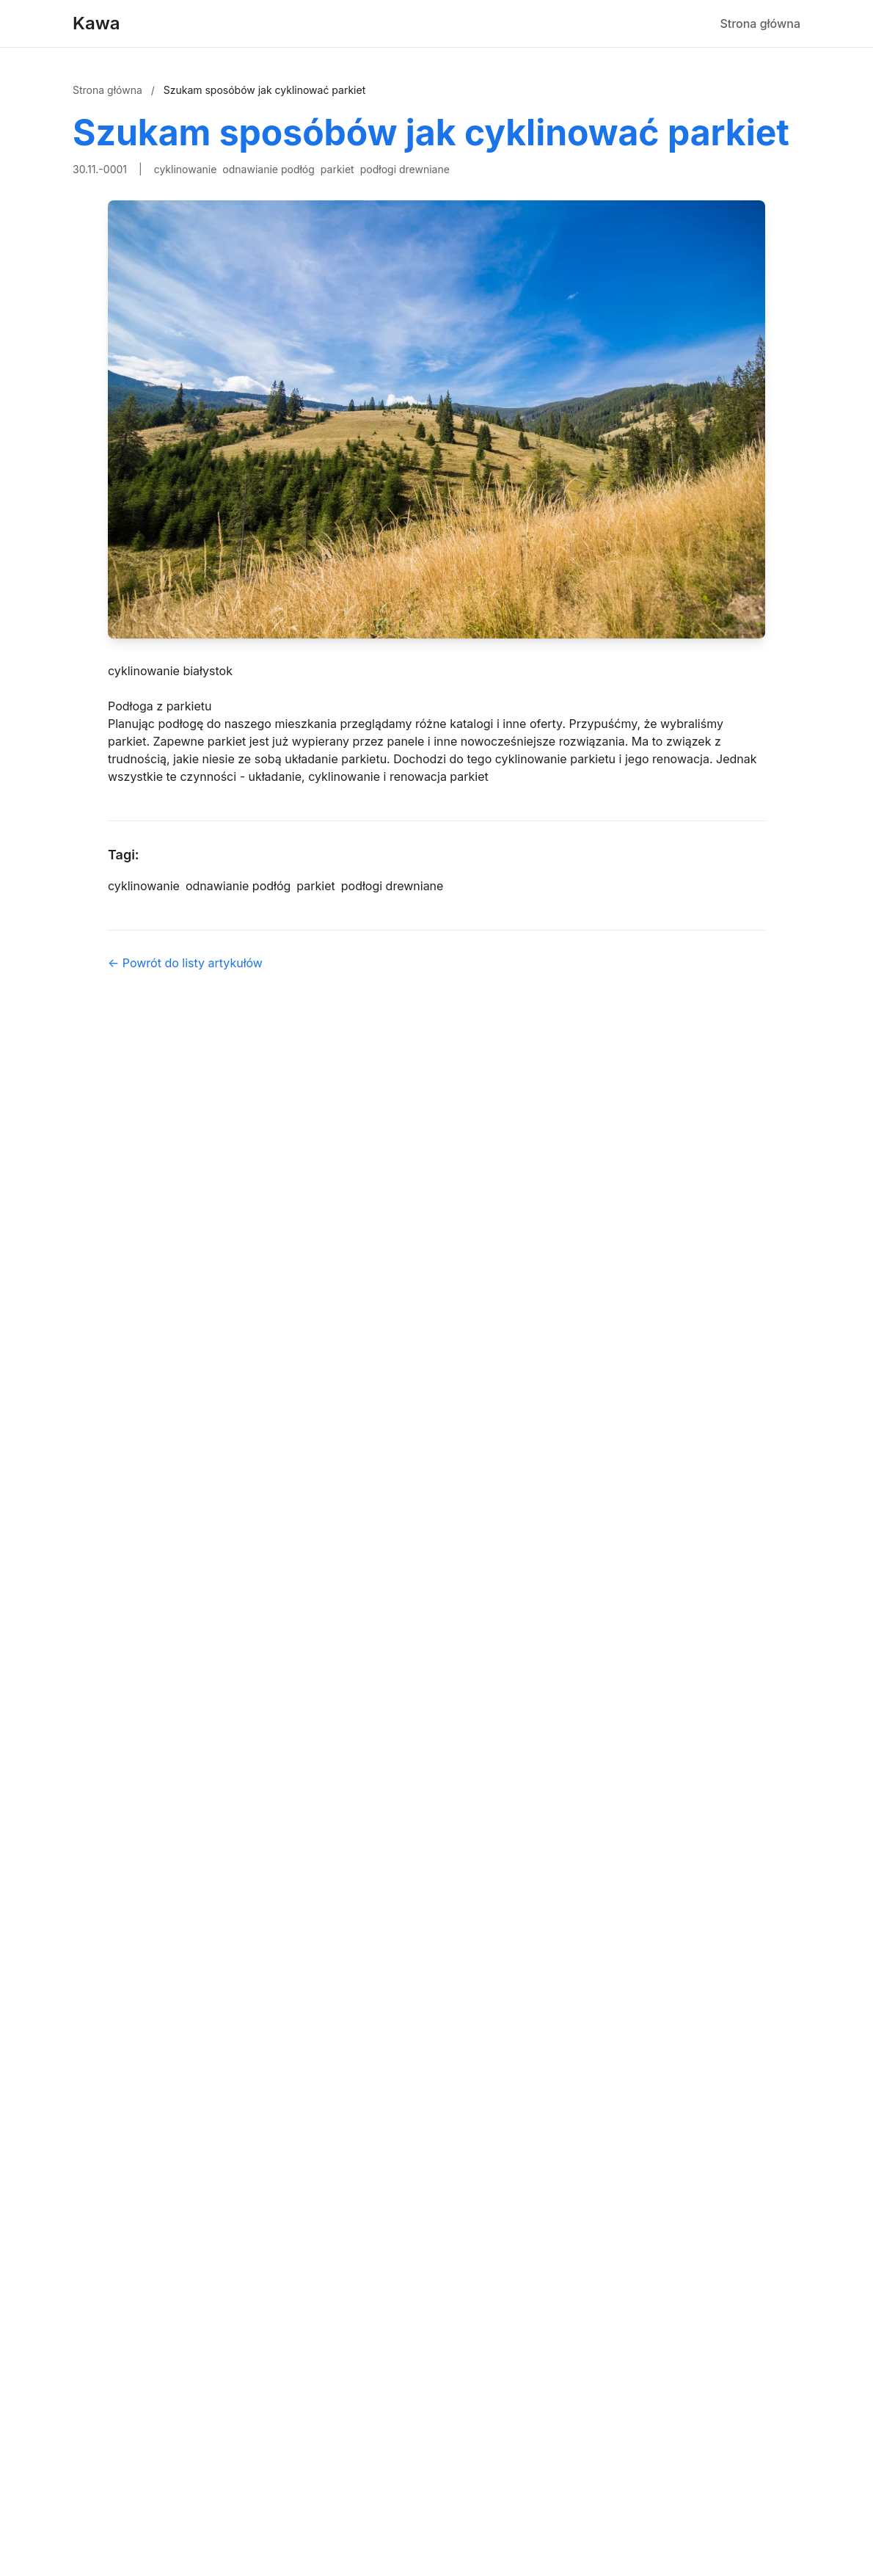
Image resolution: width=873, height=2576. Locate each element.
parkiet (337, 169)
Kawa (96, 23)
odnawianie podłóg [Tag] (238, 885)
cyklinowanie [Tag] (144, 885)
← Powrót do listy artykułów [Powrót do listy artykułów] (185, 963)
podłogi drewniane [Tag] (392, 885)
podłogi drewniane (405, 169)
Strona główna (760, 23)
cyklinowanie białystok (170, 670)
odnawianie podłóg (268, 169)
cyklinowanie (185, 169)
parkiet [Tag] (315, 885)
